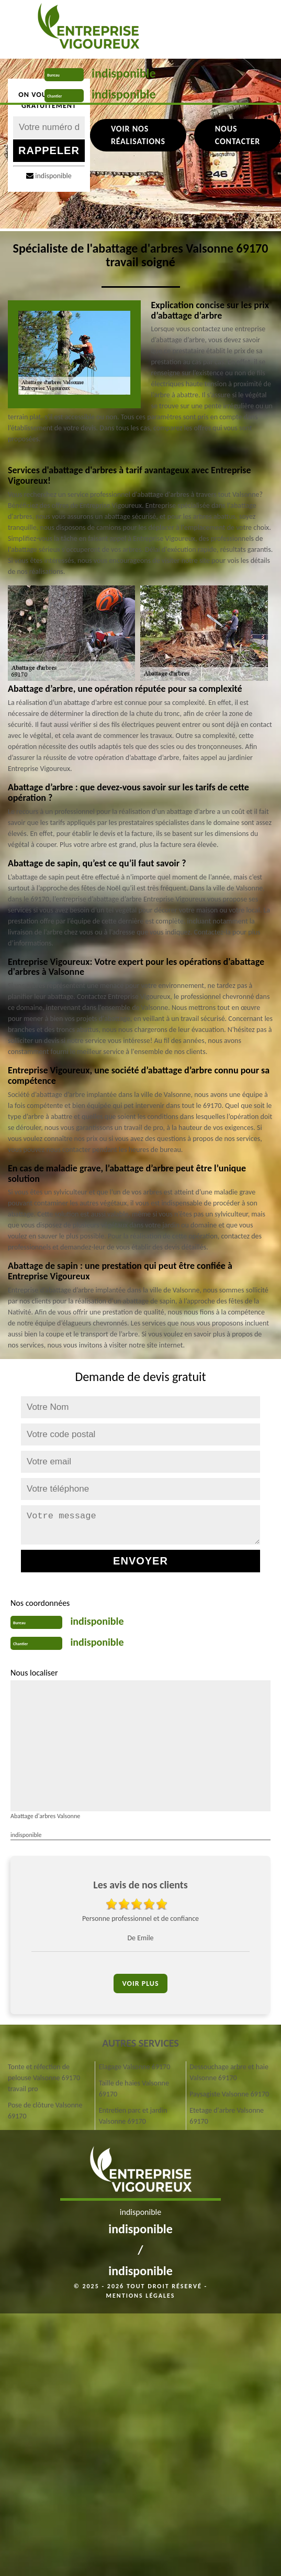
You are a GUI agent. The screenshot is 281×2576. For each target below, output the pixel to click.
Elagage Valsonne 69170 (135, 2066)
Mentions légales (140, 2295)
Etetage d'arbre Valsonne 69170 (226, 2116)
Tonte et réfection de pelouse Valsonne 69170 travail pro (44, 2077)
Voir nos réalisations (138, 135)
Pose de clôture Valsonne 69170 (45, 2111)
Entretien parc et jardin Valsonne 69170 (133, 2116)
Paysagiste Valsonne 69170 (229, 2094)
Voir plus (140, 1983)
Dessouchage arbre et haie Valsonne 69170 (228, 2072)
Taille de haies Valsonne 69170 (134, 2089)
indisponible (124, 73)
